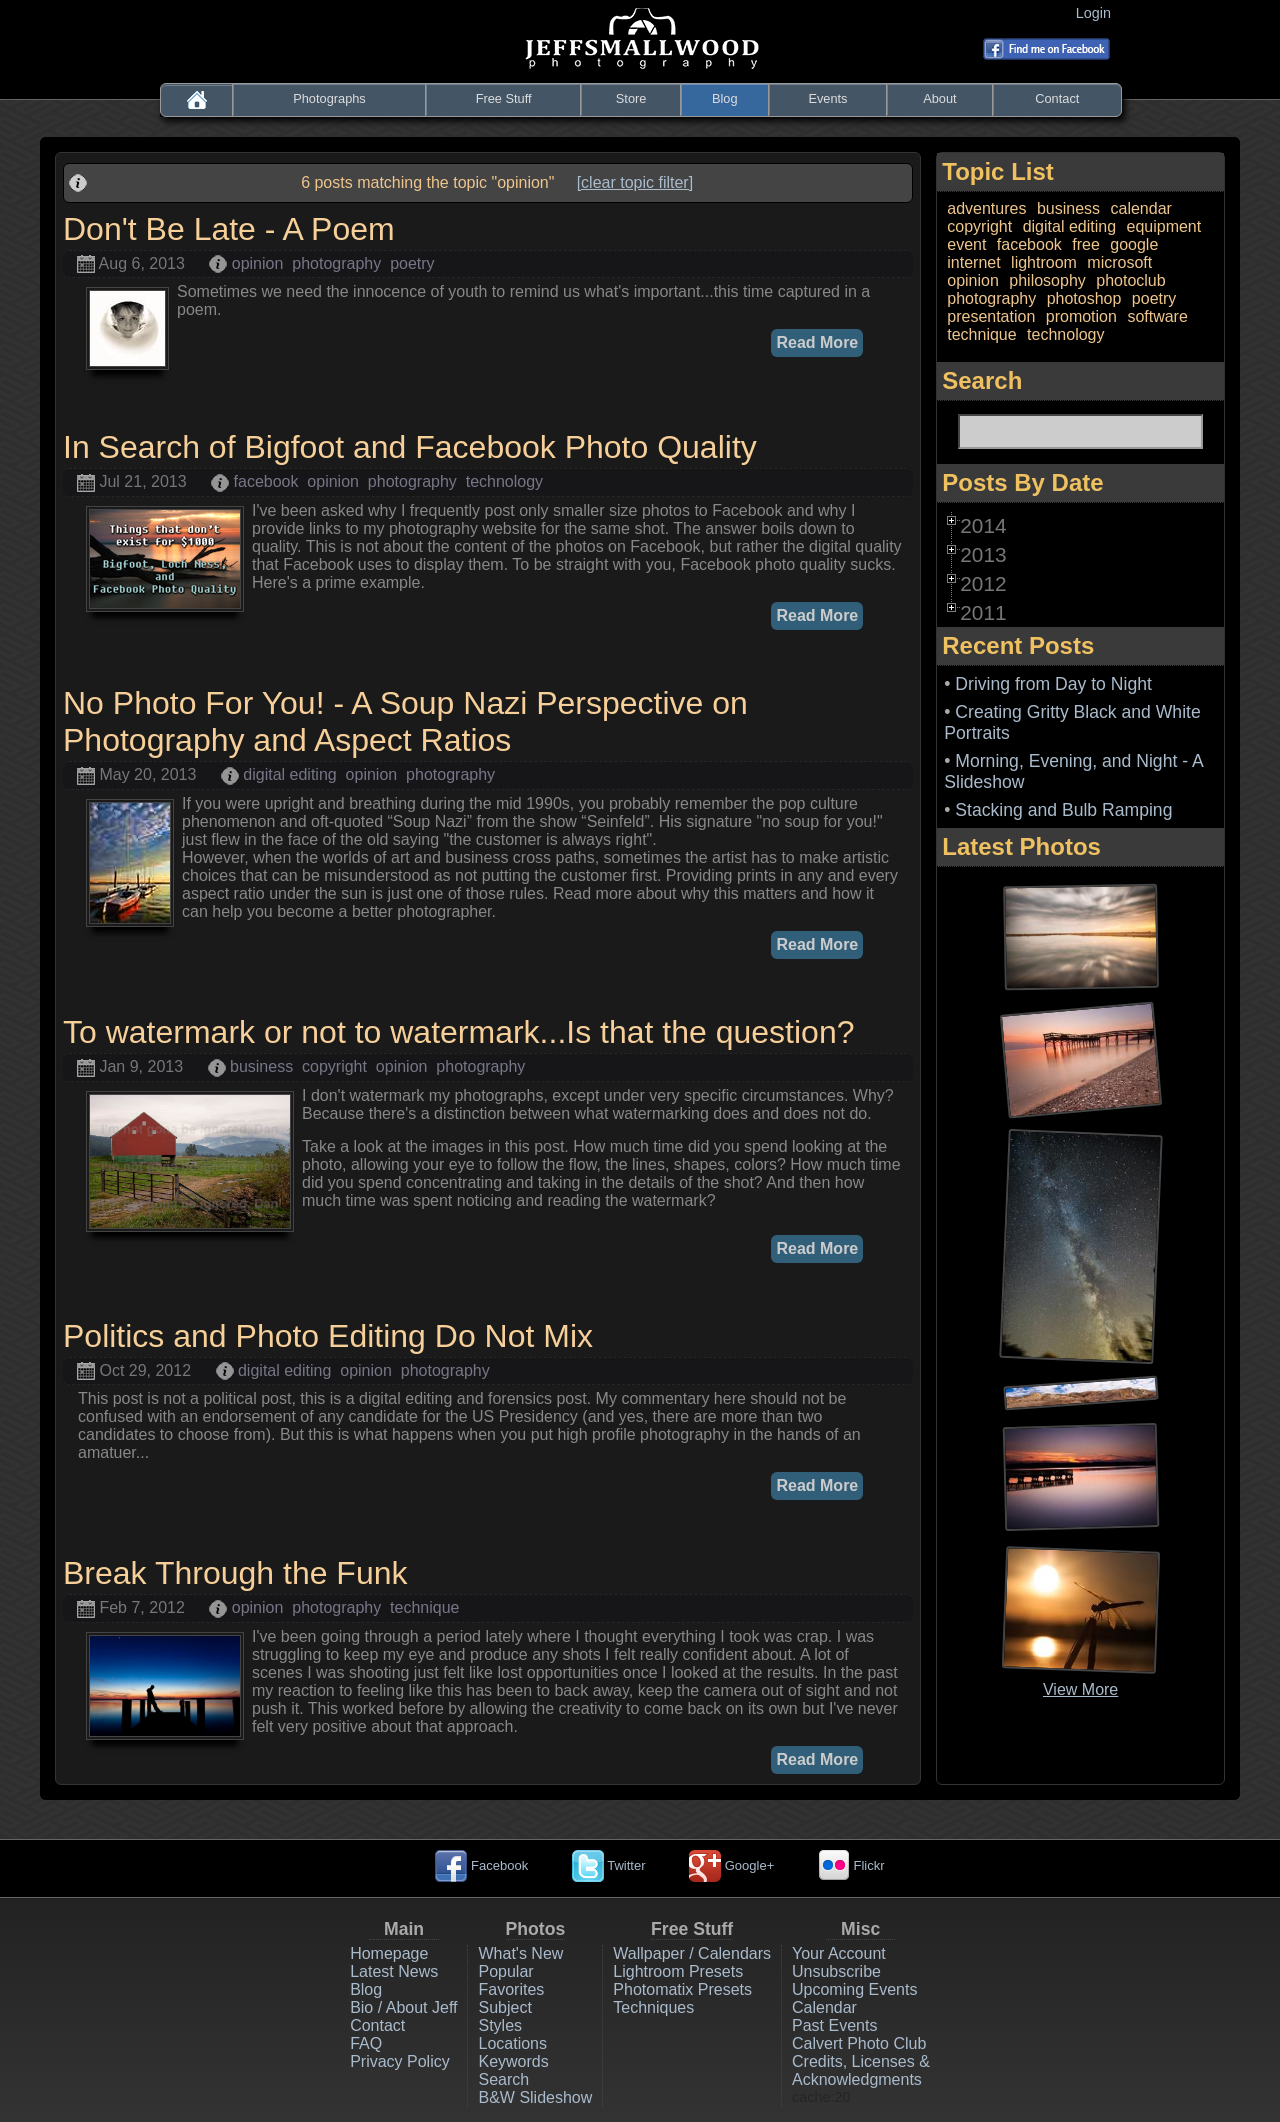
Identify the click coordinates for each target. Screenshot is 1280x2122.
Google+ (731, 1865)
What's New (520, 1953)
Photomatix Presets (682, 1989)
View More (1080, 1689)
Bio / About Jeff (403, 2007)
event (966, 244)
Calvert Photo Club (859, 2043)
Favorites (511, 1989)
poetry (412, 263)
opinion (258, 263)
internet (973, 262)
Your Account (839, 1953)
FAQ (366, 2043)
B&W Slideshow (535, 2097)
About (939, 98)
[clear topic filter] (635, 182)
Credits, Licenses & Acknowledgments (861, 2070)
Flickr (851, 1865)
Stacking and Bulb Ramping (1063, 810)
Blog (725, 98)
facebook (266, 481)
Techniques (653, 2007)
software (1157, 316)
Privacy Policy (400, 2061)
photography (336, 263)
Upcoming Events (854, 1989)
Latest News (394, 1971)
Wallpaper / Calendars (692, 1953)
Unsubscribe (836, 1971)
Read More (817, 342)
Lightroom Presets (678, 1971)
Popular (505, 1971)
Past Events (834, 2025)
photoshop (1084, 298)
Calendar (824, 2007)
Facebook (481, 1865)
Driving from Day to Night (1053, 684)
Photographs (329, 98)
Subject (504, 2007)
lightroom (1044, 262)
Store (631, 98)
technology (504, 481)
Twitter (609, 1865)
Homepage (389, 1953)
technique (424, 1607)
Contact (1057, 98)
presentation (991, 316)
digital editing (289, 774)
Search (503, 2079)
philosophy (1047, 280)
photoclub (1130, 280)
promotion (1081, 316)
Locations (512, 2043)
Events (827, 98)
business (261, 1066)
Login (1097, 13)
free (1086, 244)
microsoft (1119, 262)
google (1134, 244)
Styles (500, 2025)
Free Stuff (504, 98)
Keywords (513, 2061)
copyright (334, 1066)
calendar (1140, 208)
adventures (986, 208)
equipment (1163, 226)
